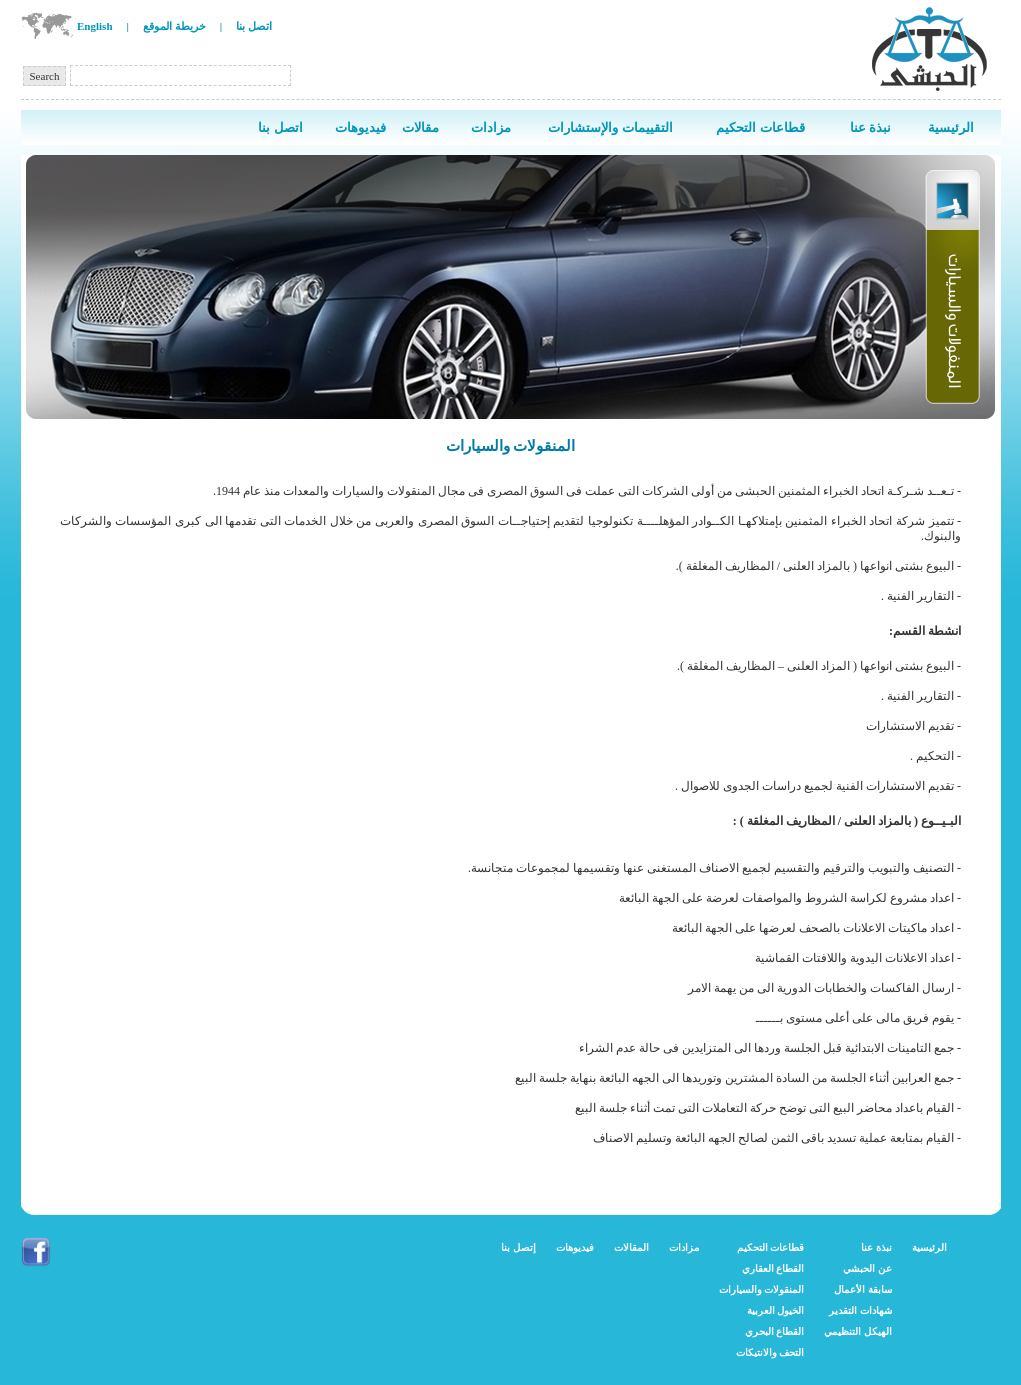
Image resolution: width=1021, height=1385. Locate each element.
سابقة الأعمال (863, 1289)
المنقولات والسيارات (762, 1289)
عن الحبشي (867, 1268)
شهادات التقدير (860, 1310)
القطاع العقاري (773, 1268)
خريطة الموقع (174, 26)
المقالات (631, 1247)
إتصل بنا (518, 1247)
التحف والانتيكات (770, 1352)
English (94, 26)
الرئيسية (929, 1247)
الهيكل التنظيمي (858, 1331)
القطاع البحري (775, 1331)
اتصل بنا (254, 26)
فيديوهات (575, 1247)
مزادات (684, 1247)
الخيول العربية (776, 1310)
